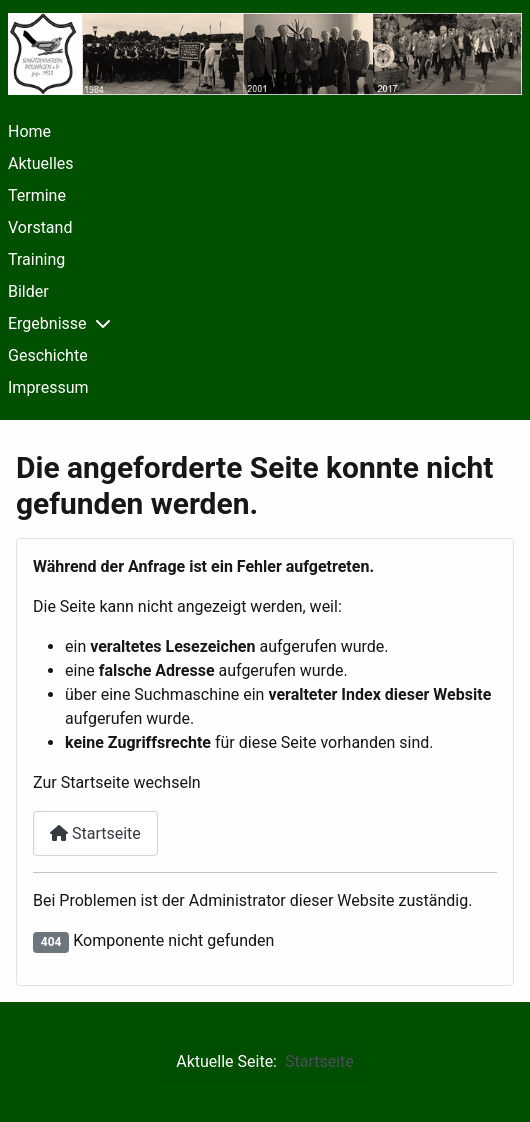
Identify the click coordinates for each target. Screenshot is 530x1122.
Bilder (28, 291)
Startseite (95, 833)
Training (36, 259)
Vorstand (40, 227)
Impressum (48, 387)
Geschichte (48, 355)
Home (29, 131)
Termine (37, 195)
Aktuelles (41, 163)
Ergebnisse (47, 323)
